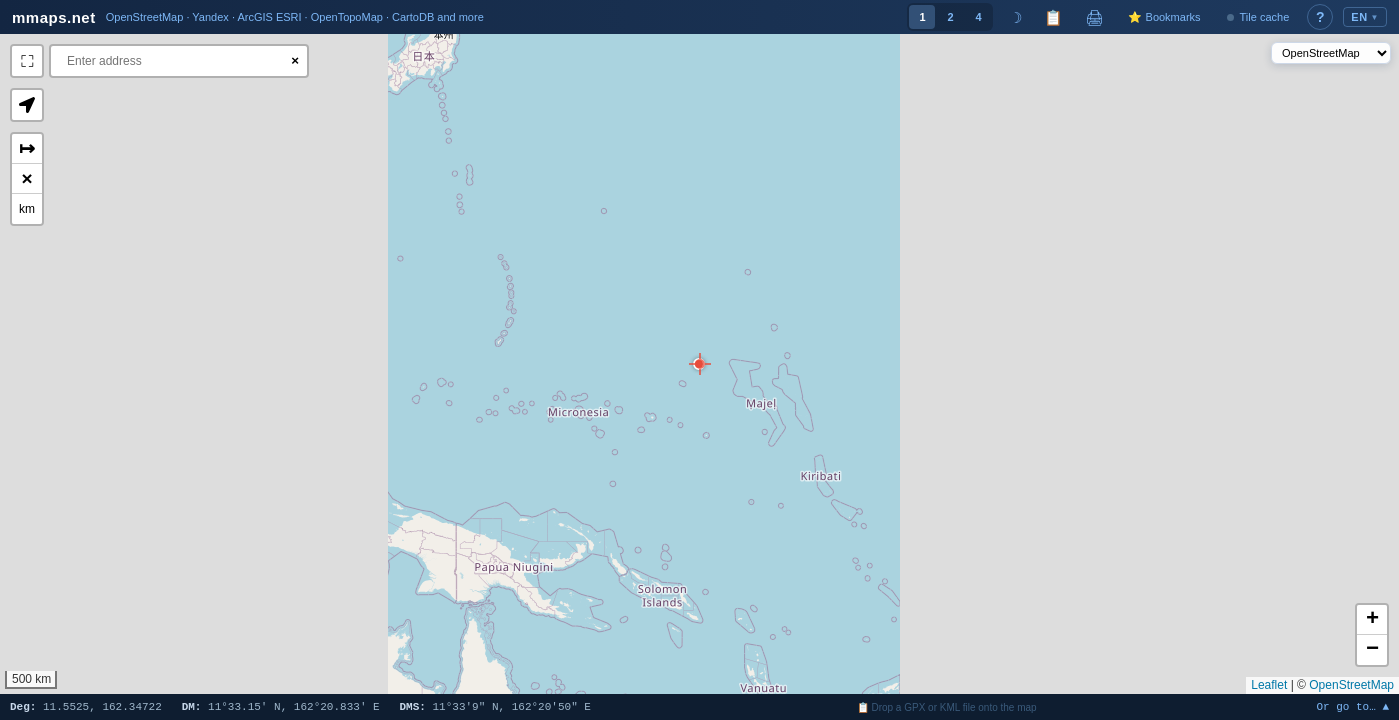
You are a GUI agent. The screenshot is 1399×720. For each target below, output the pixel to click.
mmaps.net (54, 17)
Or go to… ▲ (1352, 707)
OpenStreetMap (1351, 685)
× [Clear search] (295, 60)
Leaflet (1269, 685)
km (27, 209)
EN (1365, 17)
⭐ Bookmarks (1164, 17)
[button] (699, 364)
